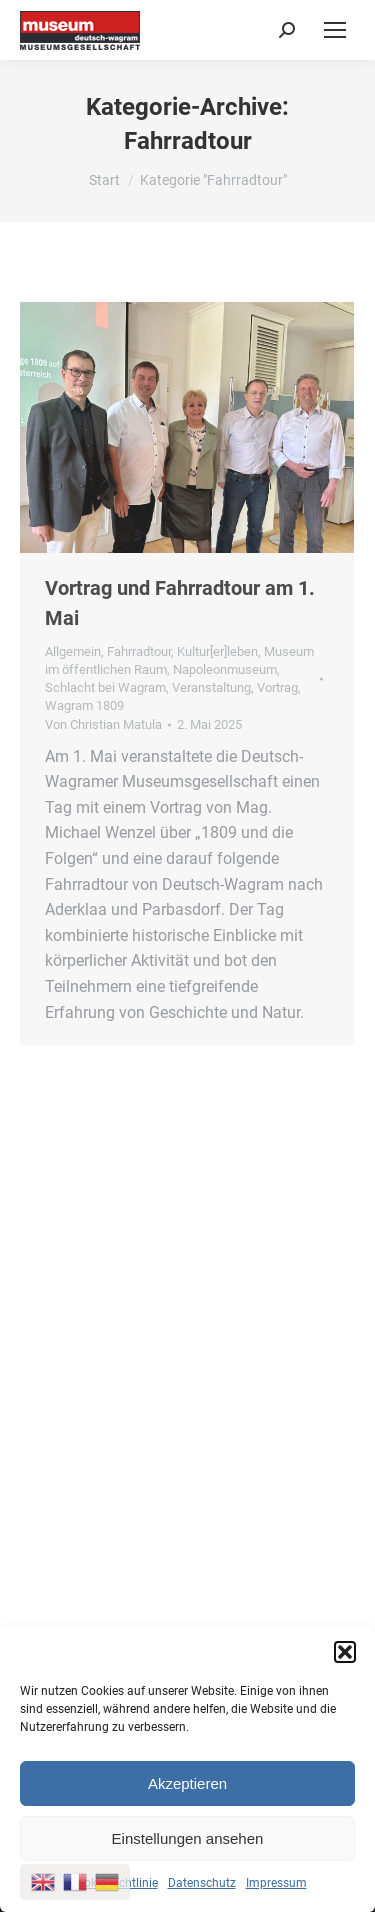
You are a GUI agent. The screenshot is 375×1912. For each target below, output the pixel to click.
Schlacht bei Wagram (105, 687)
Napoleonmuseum (225, 669)
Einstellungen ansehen (188, 1838)
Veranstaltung (211, 687)
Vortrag (277, 687)
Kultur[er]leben (217, 651)
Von (103, 724)
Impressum (276, 1883)
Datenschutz (202, 1883)
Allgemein (73, 651)
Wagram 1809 (84, 705)
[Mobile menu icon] (335, 30)
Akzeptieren (187, 1783)
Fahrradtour (139, 651)
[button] (345, 1652)
